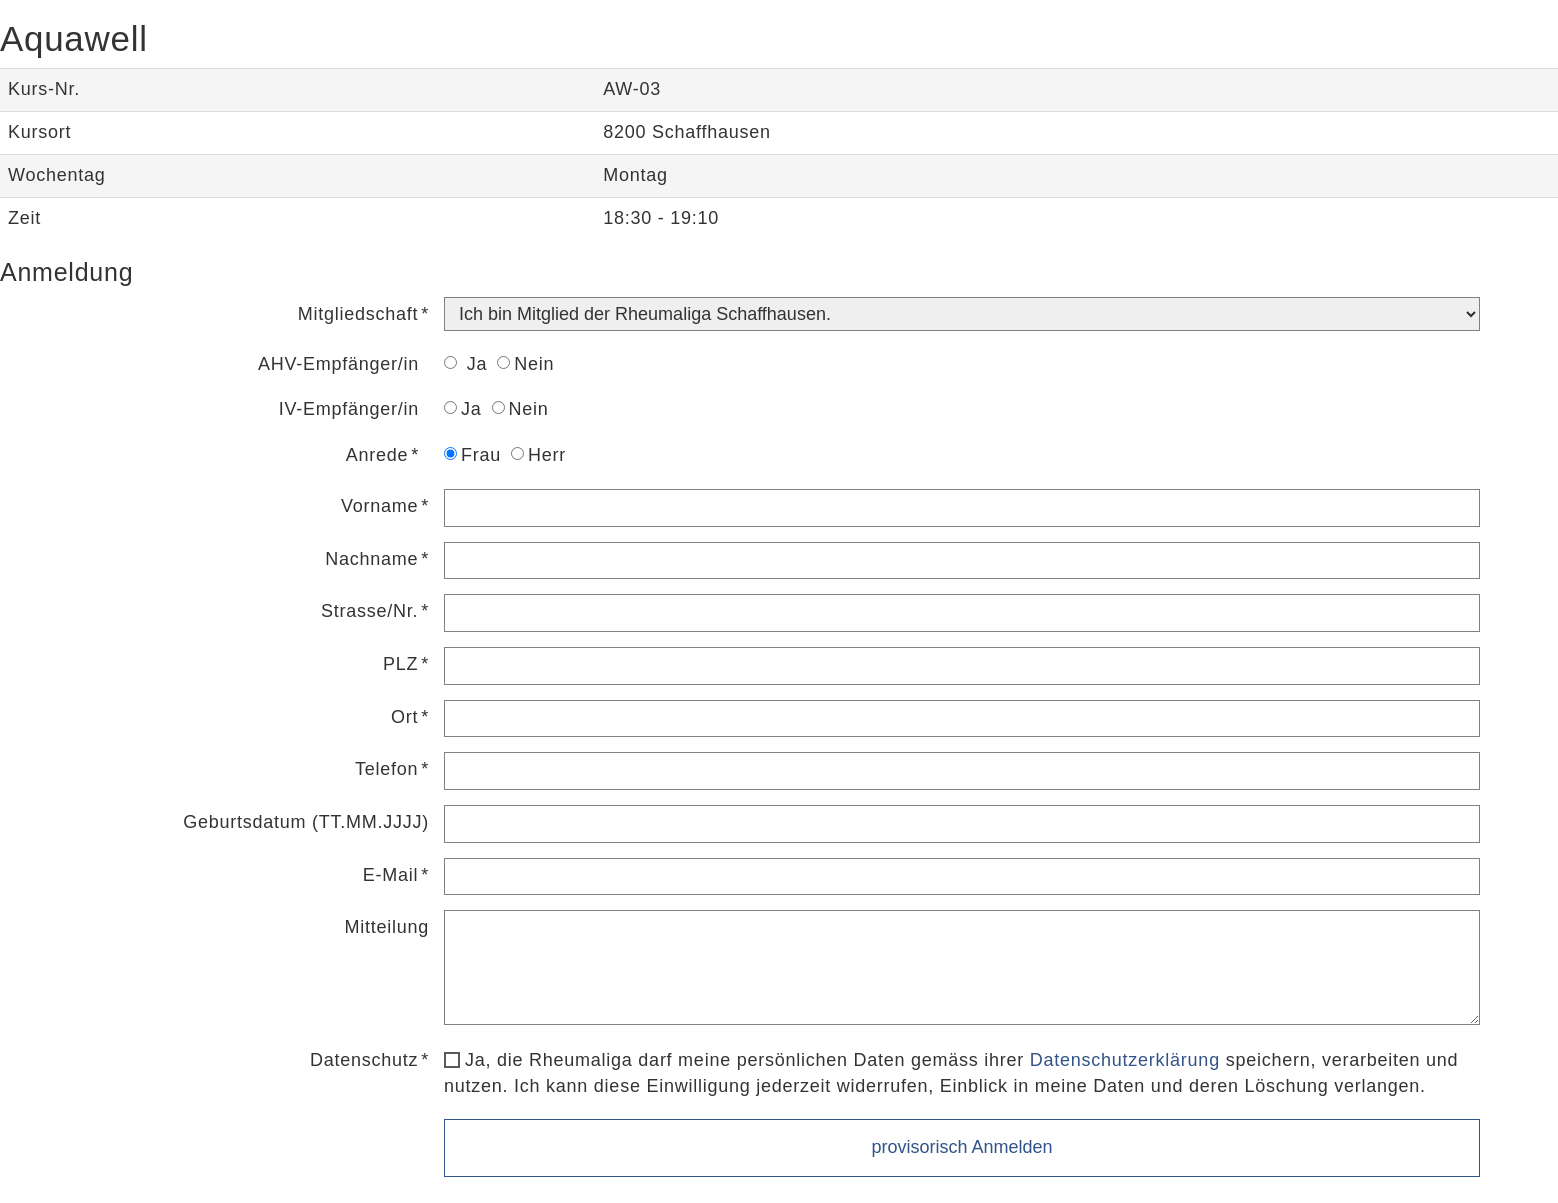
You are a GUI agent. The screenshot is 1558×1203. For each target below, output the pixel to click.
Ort (404, 717)
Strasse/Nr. (369, 611)
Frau (472, 455)
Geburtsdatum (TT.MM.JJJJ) (306, 822)
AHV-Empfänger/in (338, 364)
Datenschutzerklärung (1125, 1060)
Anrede (377, 455)
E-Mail (391, 875)
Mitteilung (386, 927)
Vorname (379, 506)
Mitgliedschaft (358, 314)
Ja (465, 364)
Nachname (371, 559)
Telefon (386, 769)
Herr (538, 455)
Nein (525, 364)
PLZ (400, 664)
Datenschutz (364, 1060)
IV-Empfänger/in (349, 409)
